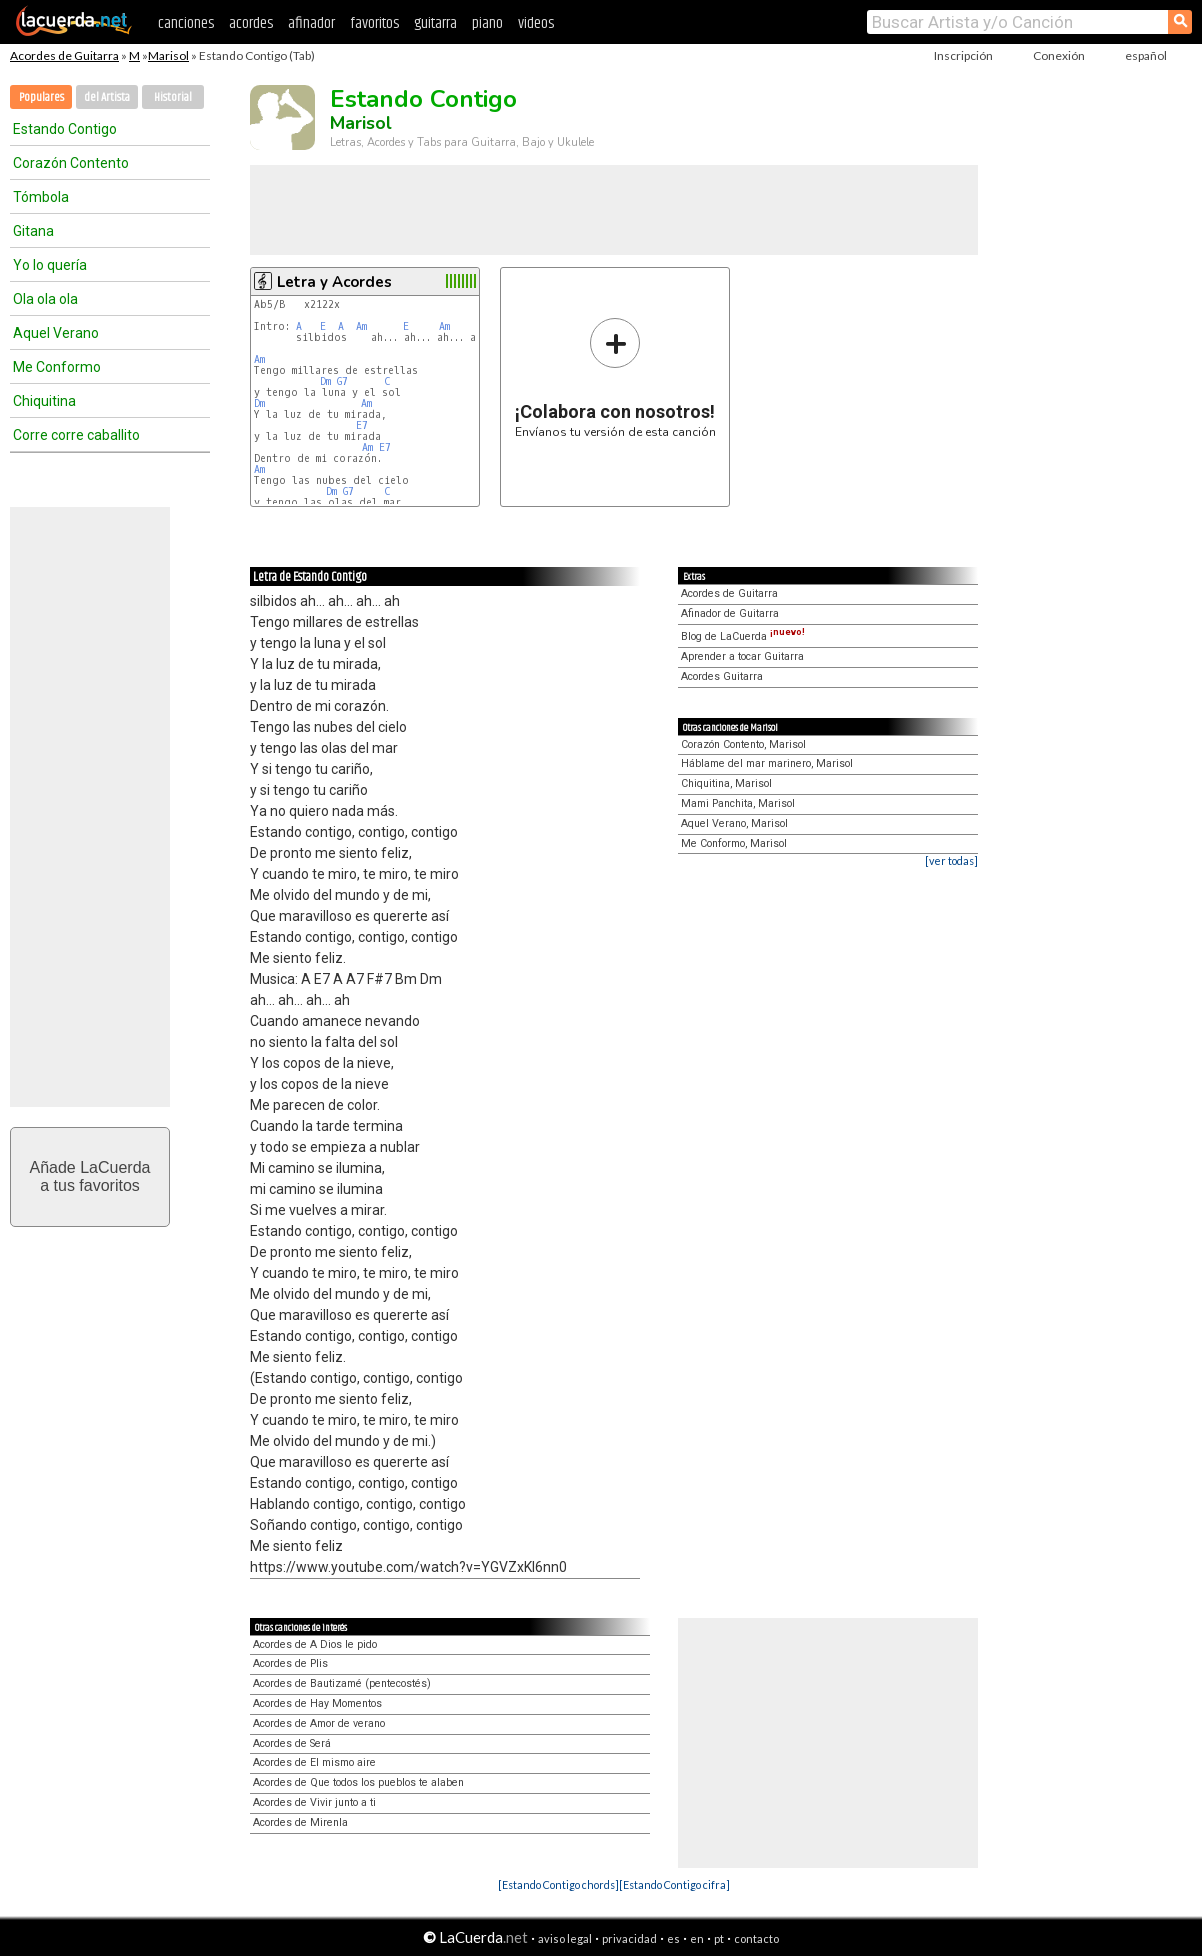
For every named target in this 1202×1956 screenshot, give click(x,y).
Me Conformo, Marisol (734, 843)
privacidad (629, 1938)
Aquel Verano (56, 333)
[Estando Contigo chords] (558, 1884)
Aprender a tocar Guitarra (742, 656)
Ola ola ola (45, 299)
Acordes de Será (292, 1743)
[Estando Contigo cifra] (674, 1884)
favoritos (374, 23)
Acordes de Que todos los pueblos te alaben (358, 1782)
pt (719, 1938)
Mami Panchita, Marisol (738, 803)
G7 (342, 381)
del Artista (107, 97)
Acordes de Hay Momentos (317, 1703)
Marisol (168, 55)
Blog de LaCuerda (743, 636)
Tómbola (41, 197)
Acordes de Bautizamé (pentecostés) (342, 1683)
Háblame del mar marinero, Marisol (767, 763)
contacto (756, 1938)
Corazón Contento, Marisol (743, 744)
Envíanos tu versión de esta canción (615, 377)
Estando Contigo (65, 129)
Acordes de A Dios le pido (315, 1644)
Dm (325, 381)
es (673, 1938)
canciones (186, 23)
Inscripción (963, 55)
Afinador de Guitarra (730, 613)
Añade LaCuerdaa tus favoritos (90, 1176)
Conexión (1059, 55)
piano (487, 23)
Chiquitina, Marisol (726, 783)
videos (536, 23)
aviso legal (565, 1938)
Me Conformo (57, 367)
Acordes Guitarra (722, 676)
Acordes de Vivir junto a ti (314, 1802)
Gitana (33, 231)
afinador (311, 23)
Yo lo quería (50, 265)
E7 (362, 425)
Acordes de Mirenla (300, 1822)
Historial (173, 97)
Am (361, 326)
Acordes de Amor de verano (319, 1723)
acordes (251, 23)
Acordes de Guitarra (64, 55)
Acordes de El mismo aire (314, 1762)
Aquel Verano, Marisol (734, 823)
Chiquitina (44, 401)
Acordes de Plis (290, 1663)
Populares (41, 97)
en (697, 1938)
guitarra (435, 23)
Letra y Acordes (334, 282)
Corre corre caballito (76, 435)
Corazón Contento (71, 163)
